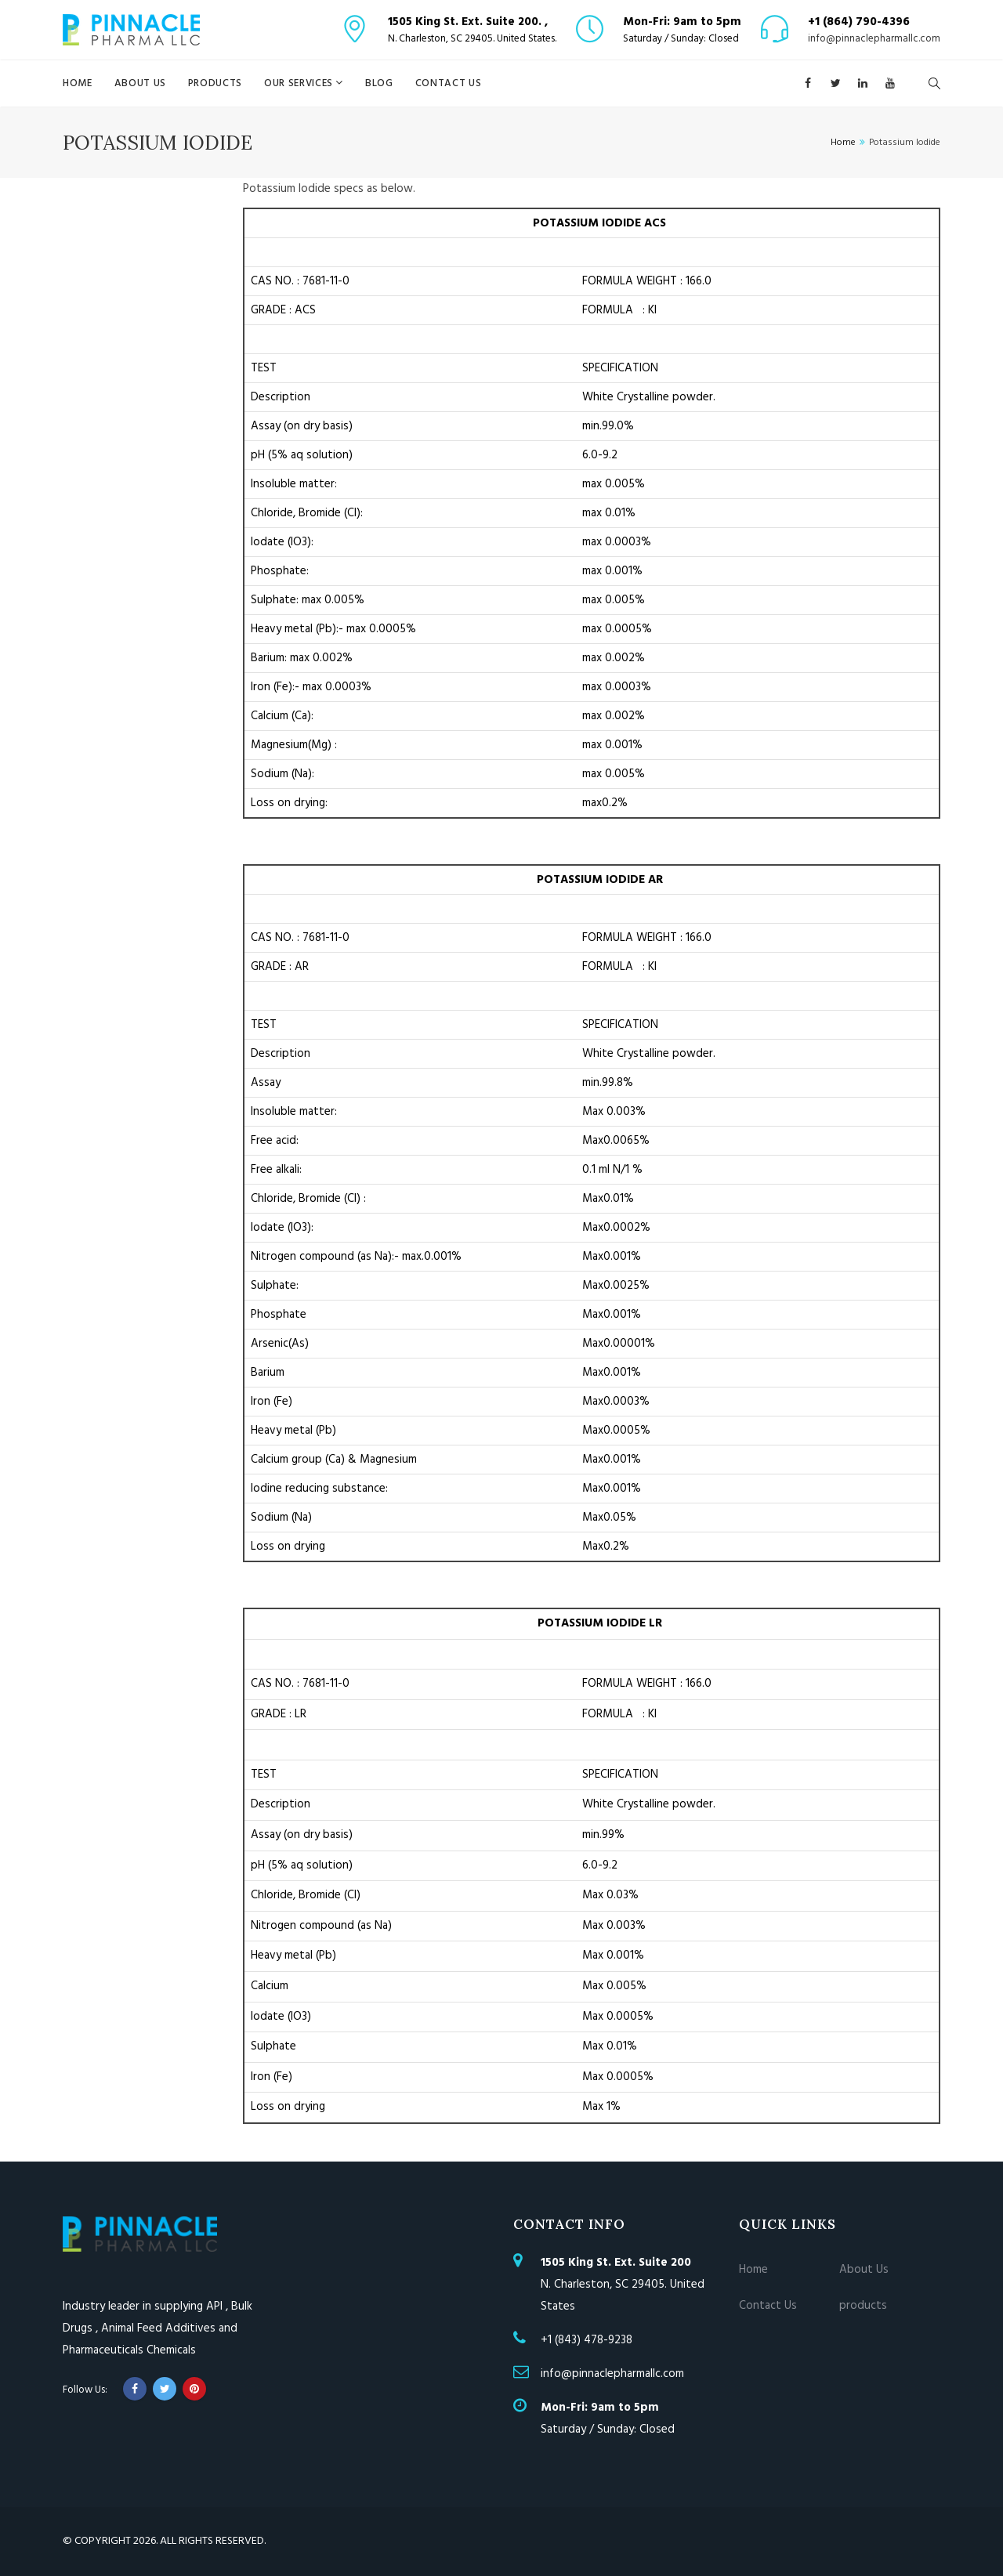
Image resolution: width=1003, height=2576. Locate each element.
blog (379, 83)
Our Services (299, 83)
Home (77, 83)
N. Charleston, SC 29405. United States (622, 2284)
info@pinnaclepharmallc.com (874, 39)
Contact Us (448, 83)
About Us (140, 83)
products (215, 83)
